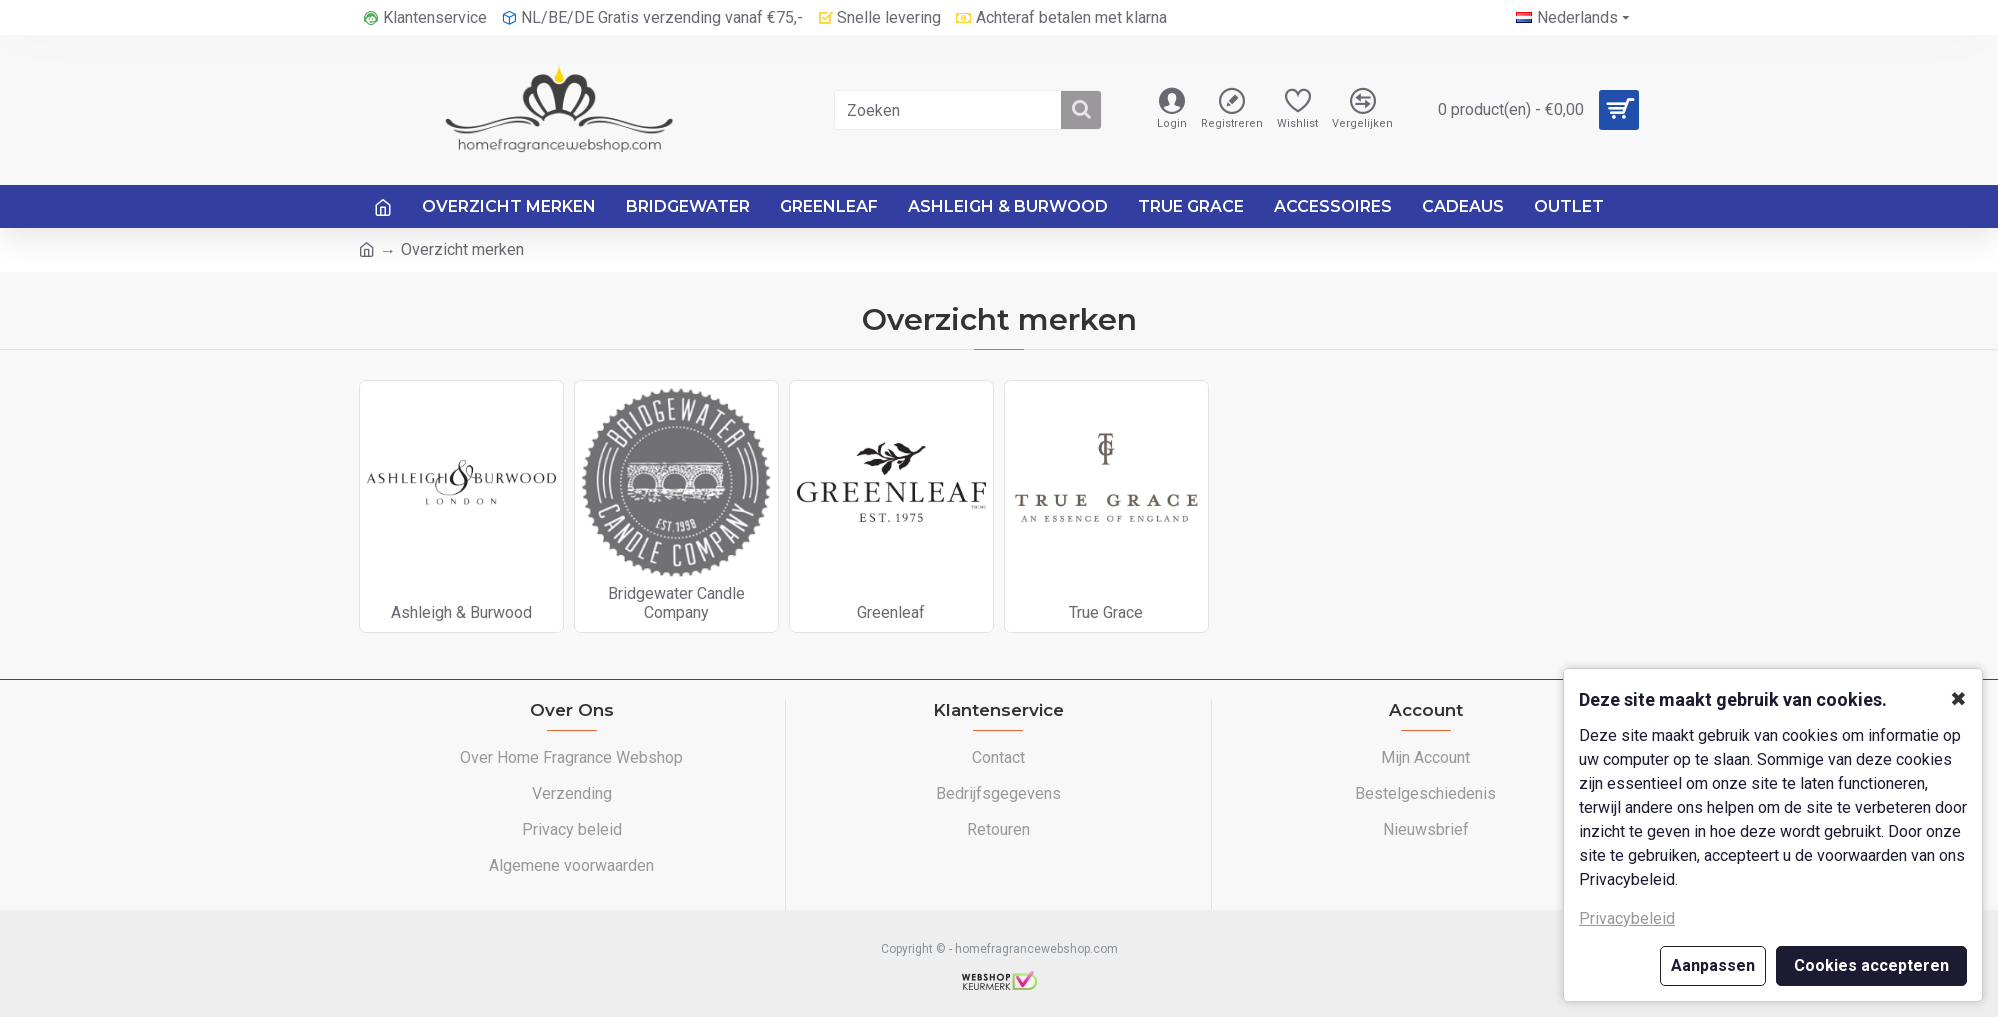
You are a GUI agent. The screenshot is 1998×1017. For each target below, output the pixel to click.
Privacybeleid (1627, 918)
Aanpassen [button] (1713, 965)
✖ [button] (1958, 699)
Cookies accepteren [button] (1871, 965)
